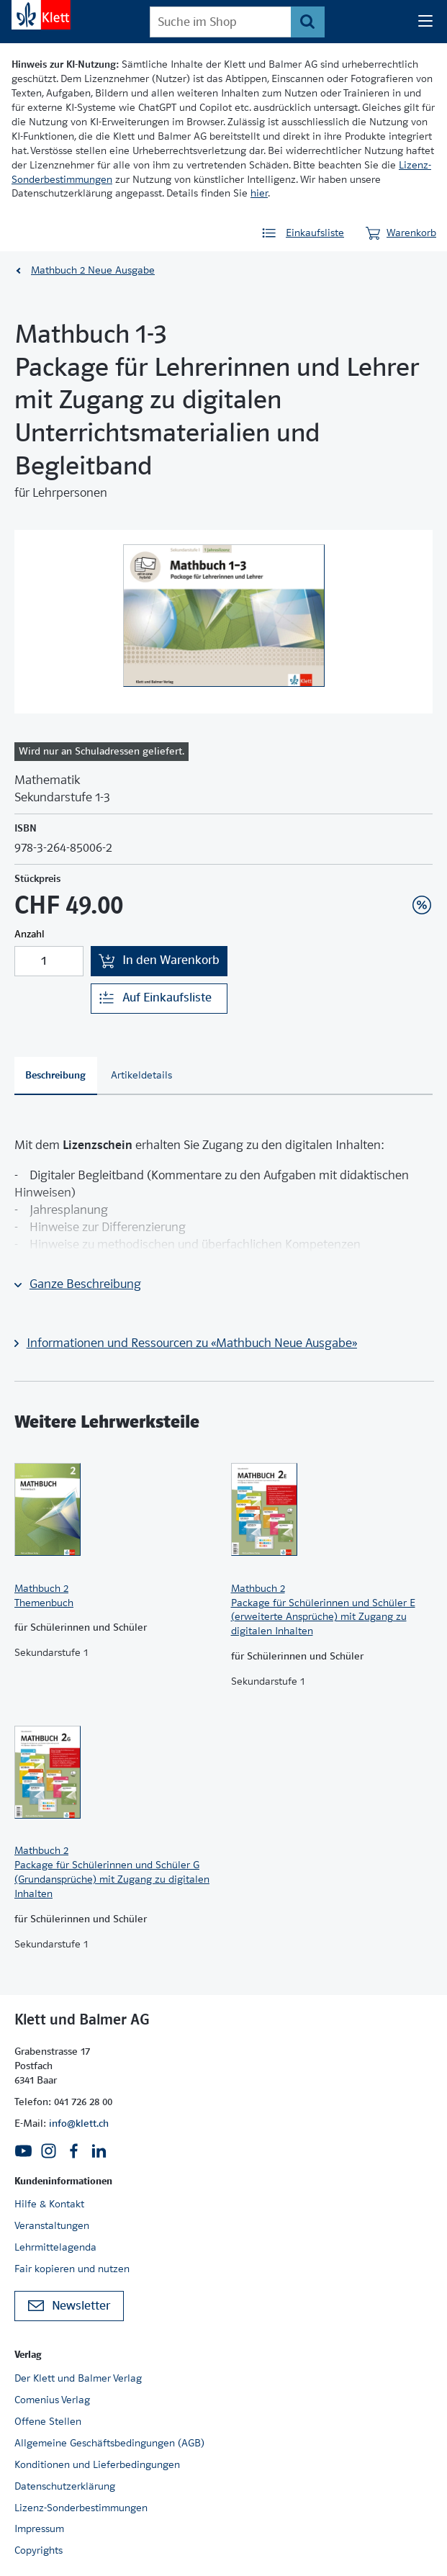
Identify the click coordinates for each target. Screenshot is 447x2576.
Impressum (39, 2528)
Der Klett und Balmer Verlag (78, 2378)
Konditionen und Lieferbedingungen (97, 2464)
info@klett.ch (79, 2123)
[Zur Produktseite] (115, 1510)
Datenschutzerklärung (64, 2486)
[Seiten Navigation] (425, 21)
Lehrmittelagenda (55, 2247)
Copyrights (38, 2550)
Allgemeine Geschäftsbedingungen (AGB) (109, 2442)
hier (259, 192)
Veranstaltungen (51, 2225)
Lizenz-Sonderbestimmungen (81, 2507)
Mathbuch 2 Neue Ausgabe (93, 270)
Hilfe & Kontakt (49, 2203)
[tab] (55, 1076)
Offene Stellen (47, 2421)
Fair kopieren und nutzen (72, 2268)
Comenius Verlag (52, 2399)
